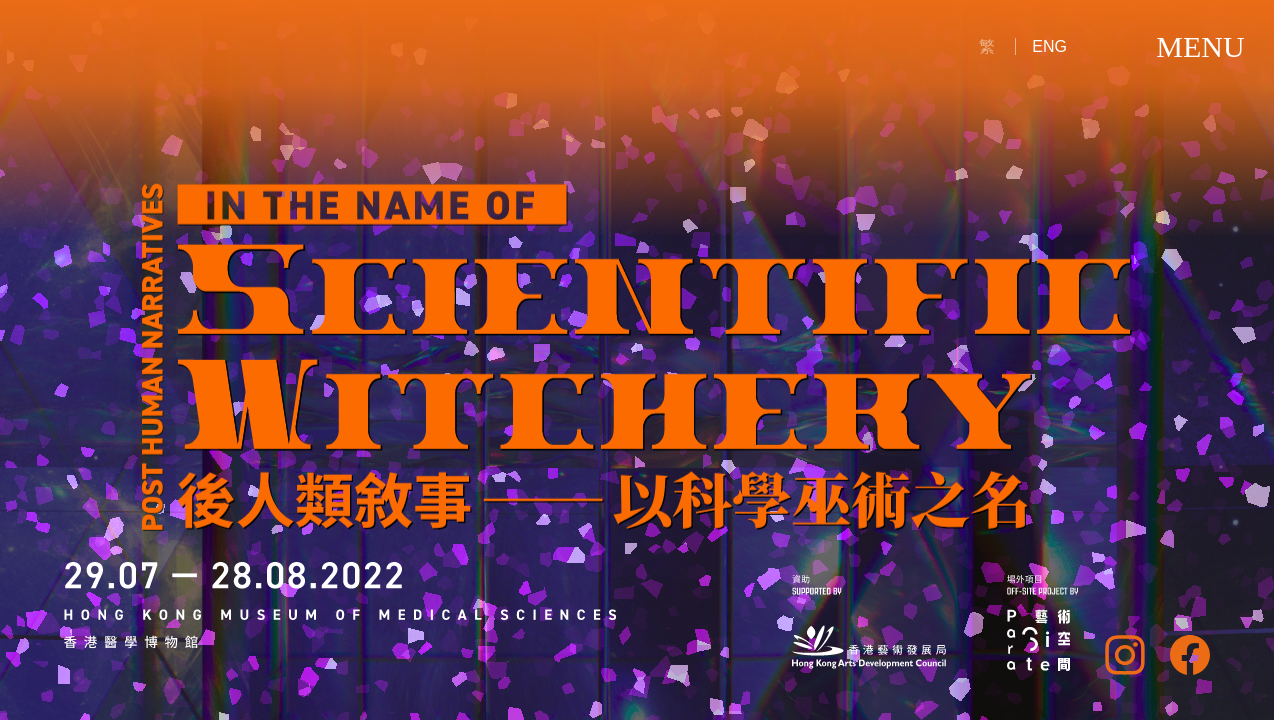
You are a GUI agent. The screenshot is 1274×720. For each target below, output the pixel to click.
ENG (1049, 46)
